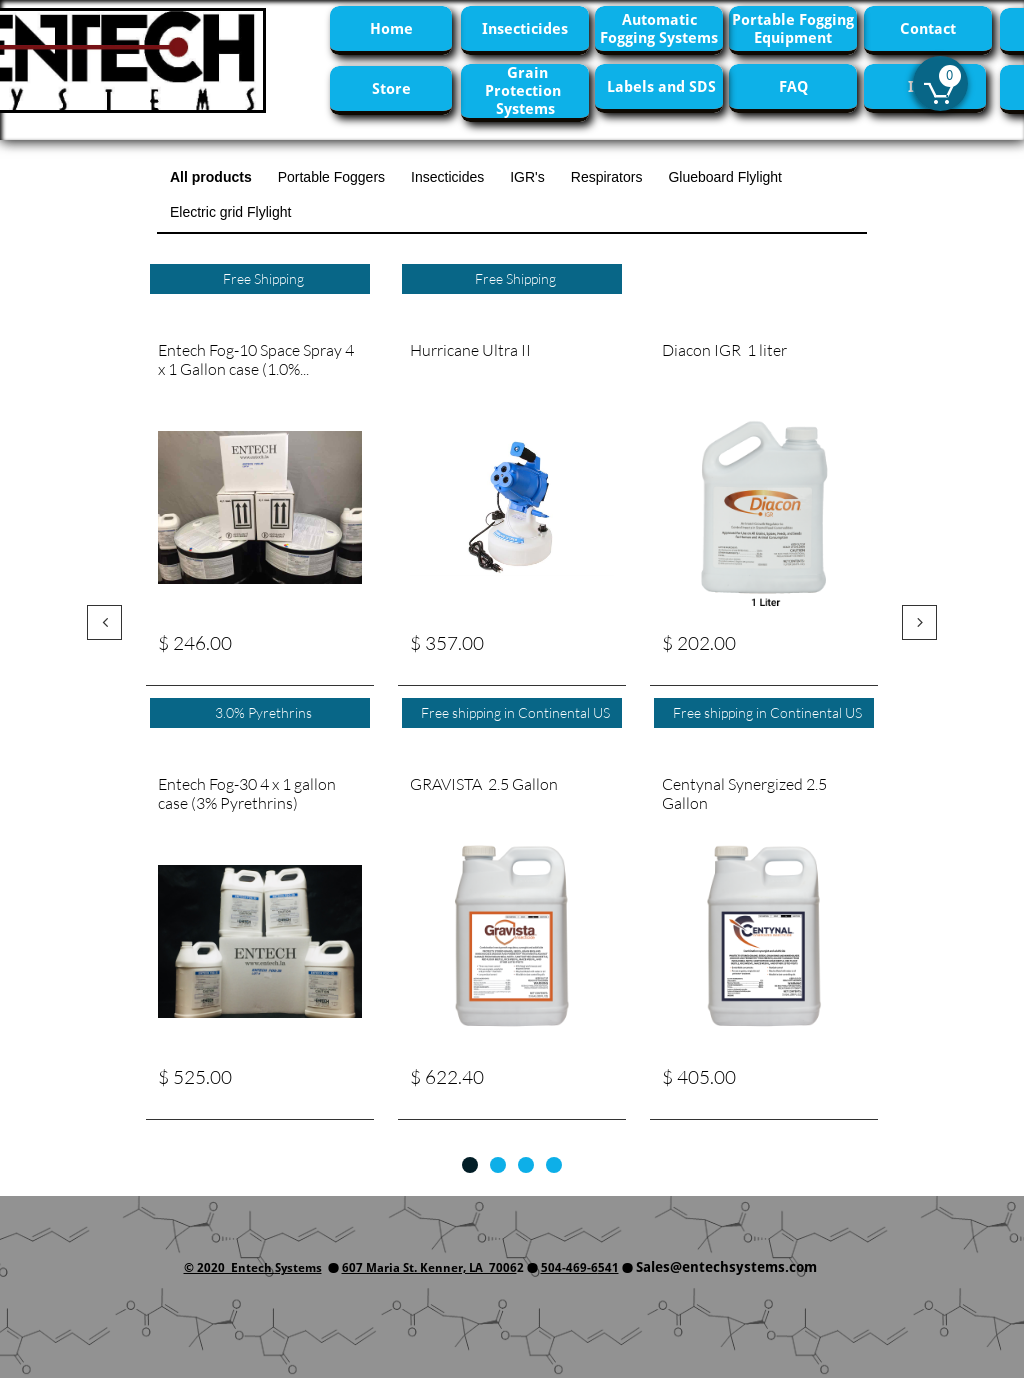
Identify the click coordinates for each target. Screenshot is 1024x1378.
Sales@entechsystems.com (726, 1267)
